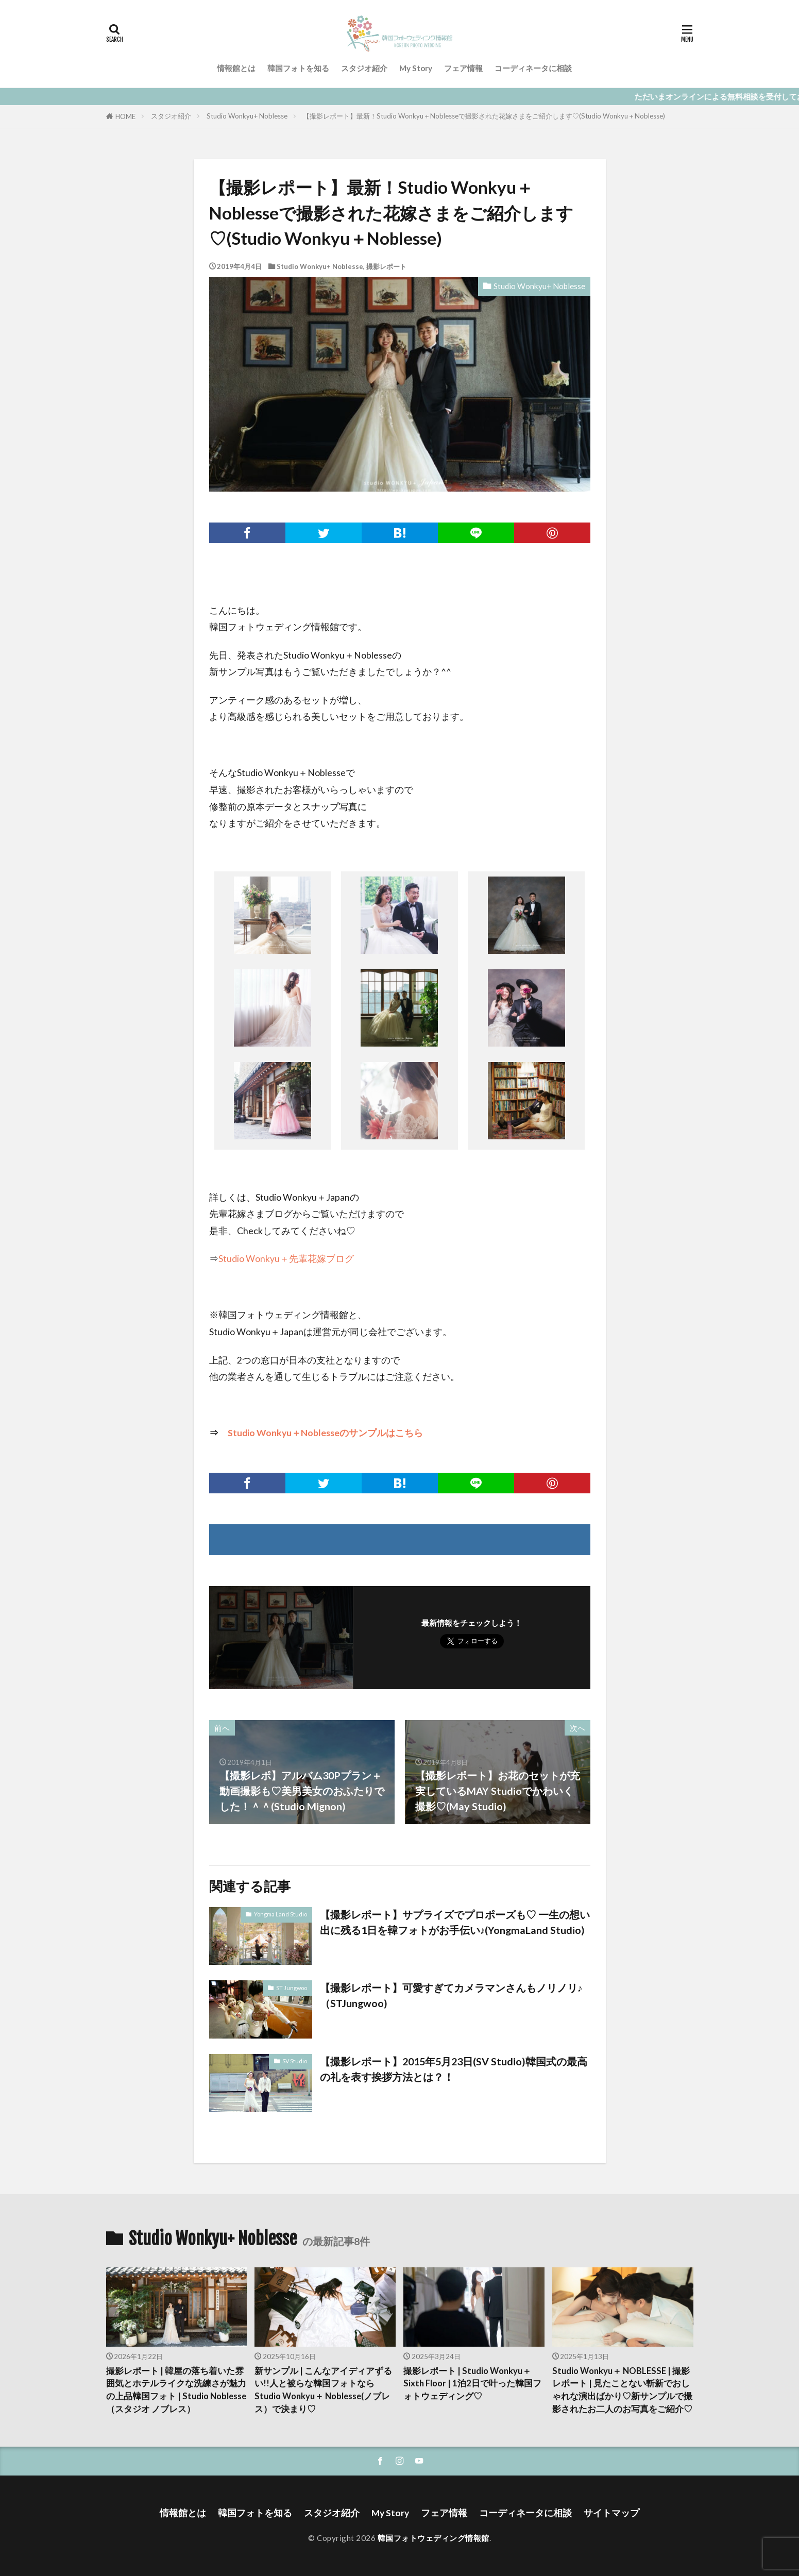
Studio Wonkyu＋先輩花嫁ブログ (286, 1258)
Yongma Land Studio (280, 1914)
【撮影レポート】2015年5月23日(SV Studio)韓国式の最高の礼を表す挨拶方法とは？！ (453, 2069)
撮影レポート (386, 266)
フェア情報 (463, 68)
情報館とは (236, 68)
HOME (125, 116)
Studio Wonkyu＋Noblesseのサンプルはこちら (325, 1432)
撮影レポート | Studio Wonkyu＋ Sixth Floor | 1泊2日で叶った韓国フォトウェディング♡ (472, 2384)
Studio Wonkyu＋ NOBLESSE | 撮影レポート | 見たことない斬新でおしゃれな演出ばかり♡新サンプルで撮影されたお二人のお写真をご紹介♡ (622, 2390)
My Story (415, 68)
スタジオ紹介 (364, 68)
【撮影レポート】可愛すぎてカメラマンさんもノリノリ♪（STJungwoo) (451, 1995)
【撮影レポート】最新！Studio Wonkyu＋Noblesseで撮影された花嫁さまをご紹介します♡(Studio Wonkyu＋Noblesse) (484, 116)
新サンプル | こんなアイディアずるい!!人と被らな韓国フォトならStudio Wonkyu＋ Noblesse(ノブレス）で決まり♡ (323, 2390)
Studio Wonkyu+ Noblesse (247, 116)
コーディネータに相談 (533, 68)
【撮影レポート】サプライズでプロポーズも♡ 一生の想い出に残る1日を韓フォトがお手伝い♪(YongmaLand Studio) (455, 1922)
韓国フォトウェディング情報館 (433, 2538)
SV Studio (294, 2061)
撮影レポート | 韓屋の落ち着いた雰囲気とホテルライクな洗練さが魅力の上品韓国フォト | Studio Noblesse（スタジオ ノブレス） (176, 2390)
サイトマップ (611, 2512)
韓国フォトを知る (298, 68)
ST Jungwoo (291, 1987)
